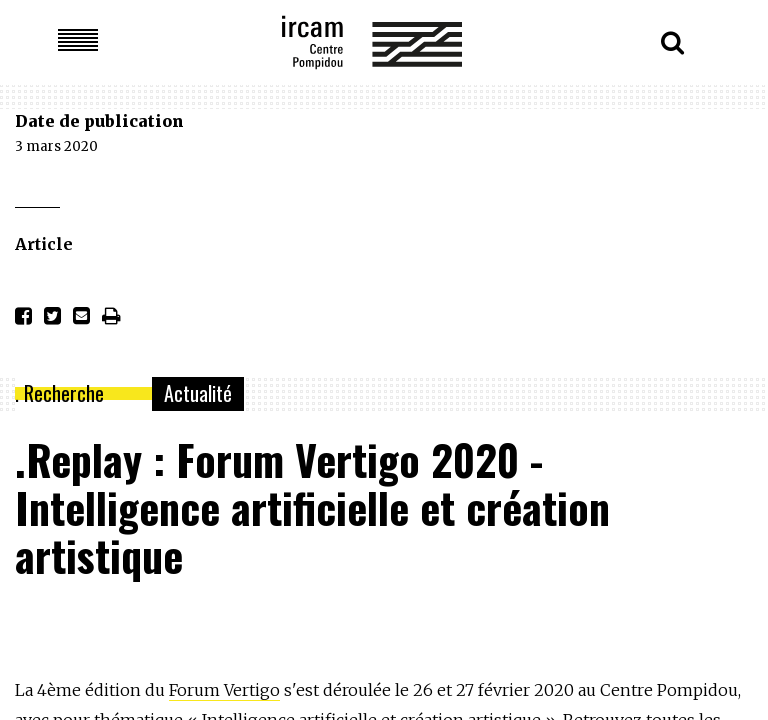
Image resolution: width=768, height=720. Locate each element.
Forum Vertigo (224, 690)
